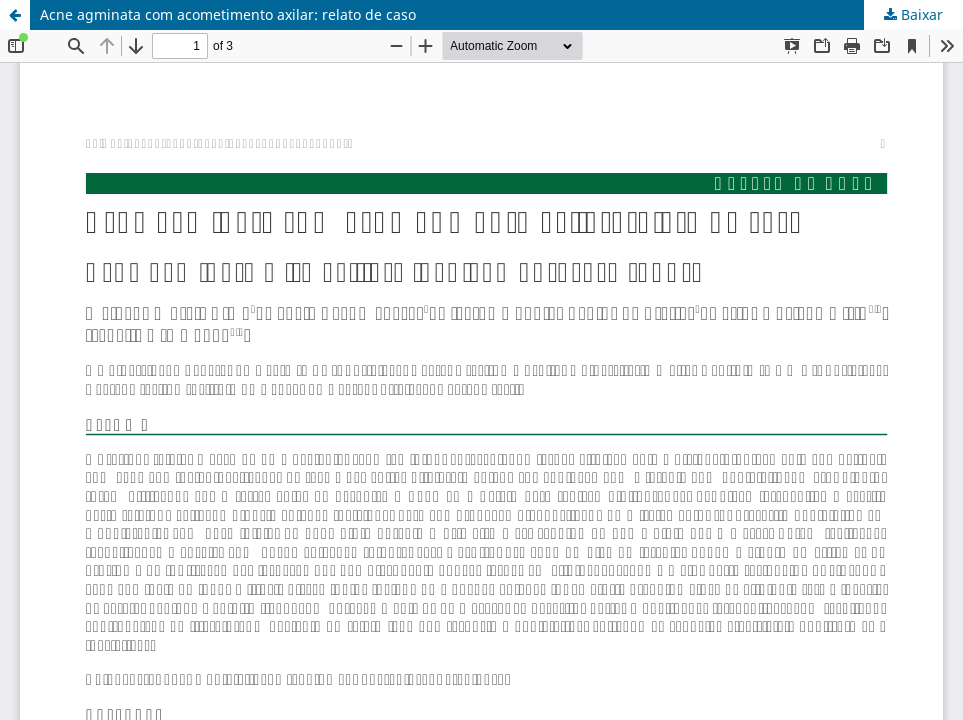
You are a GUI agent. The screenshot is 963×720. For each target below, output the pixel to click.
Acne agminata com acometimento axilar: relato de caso (228, 14)
